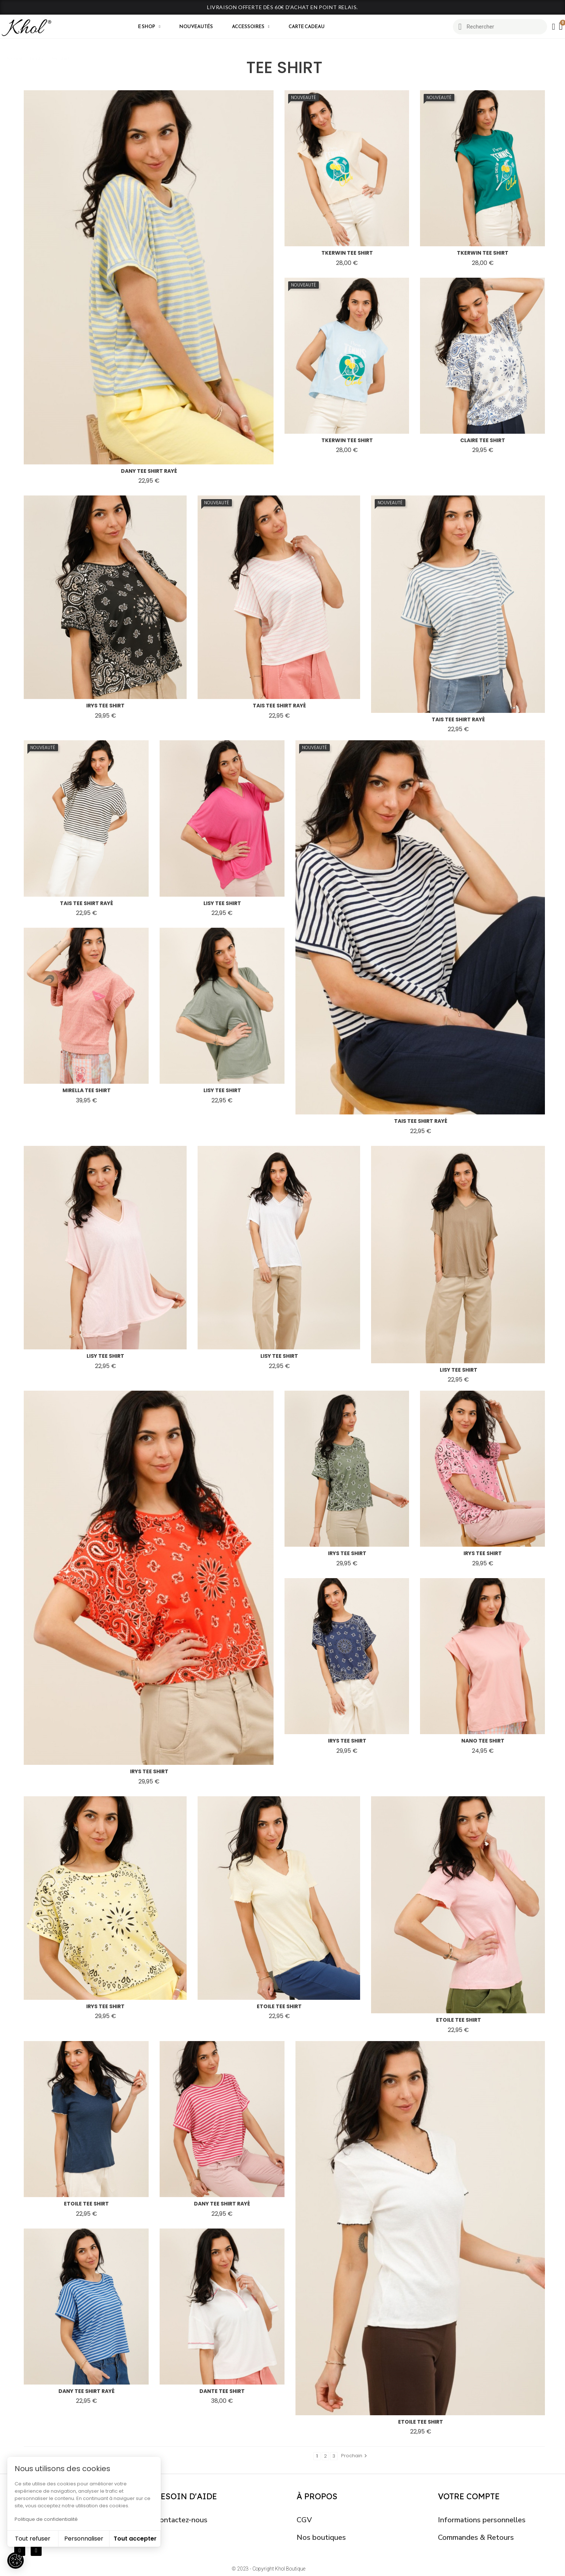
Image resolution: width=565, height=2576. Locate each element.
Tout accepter (135, 2538)
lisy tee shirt (222, 903)
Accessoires (251, 26)
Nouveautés (196, 26)
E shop (149, 26)
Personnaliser (83, 2538)
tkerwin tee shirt (347, 253)
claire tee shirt (482, 440)
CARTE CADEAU (307, 26)
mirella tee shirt (86, 1090)
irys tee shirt (105, 705)
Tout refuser (32, 2538)
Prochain (355, 2455)
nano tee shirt (482, 1740)
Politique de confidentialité (46, 2519)
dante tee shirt (222, 2391)
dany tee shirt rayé (149, 471)
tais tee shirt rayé (279, 705)
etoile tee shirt (279, 2006)
